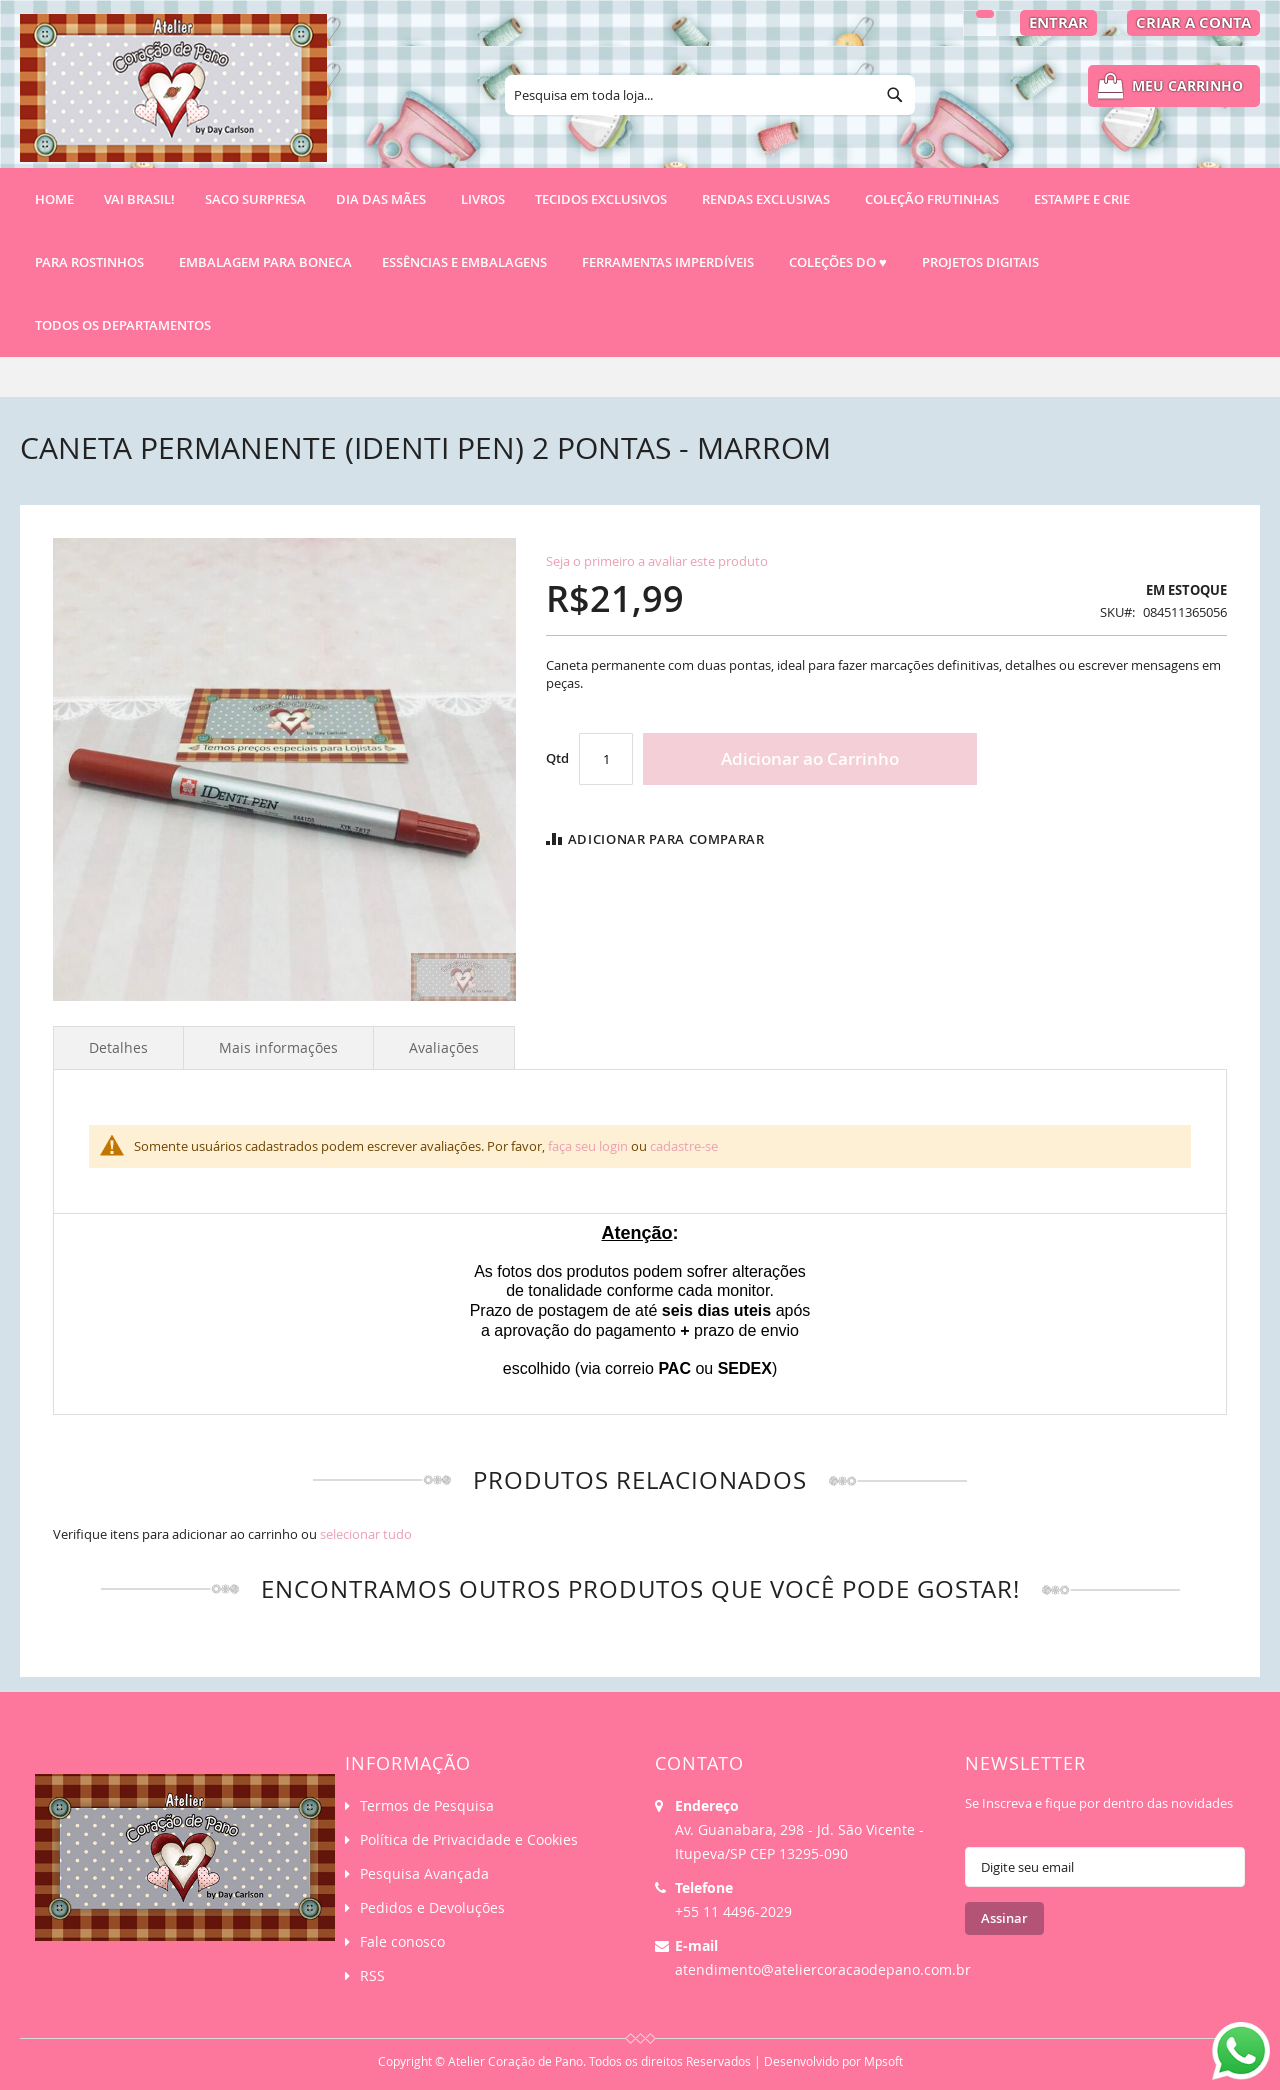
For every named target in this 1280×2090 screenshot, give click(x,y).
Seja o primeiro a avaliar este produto (657, 561)
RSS (372, 1975)
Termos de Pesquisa (427, 1805)
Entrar (1058, 22)
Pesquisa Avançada (424, 1873)
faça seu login (588, 1146)
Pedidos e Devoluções (432, 1907)
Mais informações (278, 1047)
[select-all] (366, 1534)
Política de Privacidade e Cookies (469, 1839)
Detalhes (118, 1047)
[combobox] (710, 95)
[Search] (895, 95)
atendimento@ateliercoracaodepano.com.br (823, 1969)
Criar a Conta (1193, 22)
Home (54, 199)
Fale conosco (402, 1941)
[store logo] (173, 97)
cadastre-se (684, 1146)
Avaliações (444, 1047)
